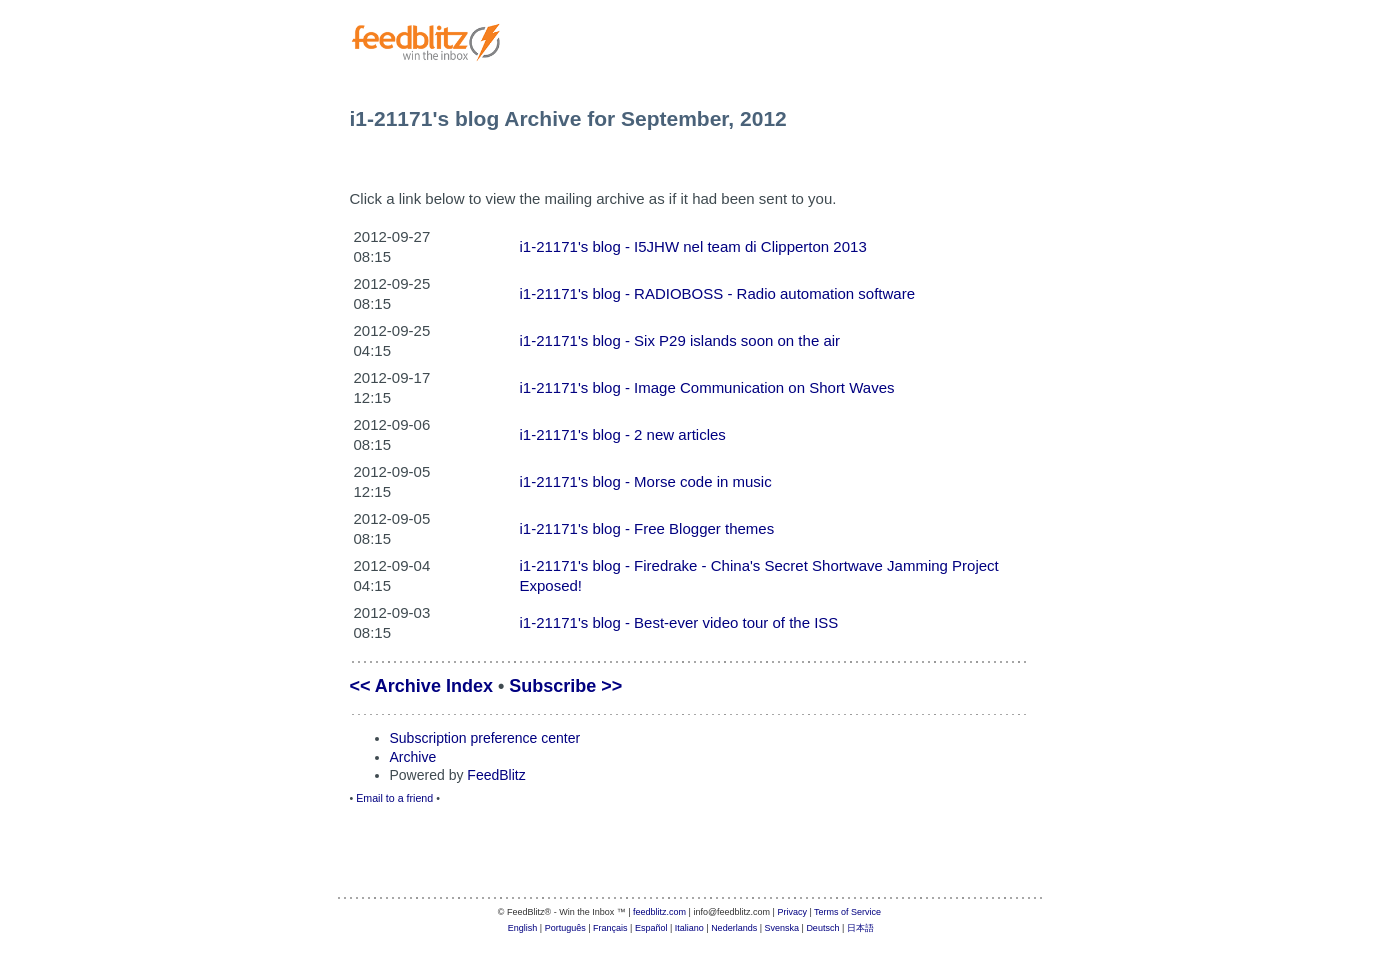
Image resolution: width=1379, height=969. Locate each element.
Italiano (689, 928)
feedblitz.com (659, 912)
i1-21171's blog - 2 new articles (623, 434)
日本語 (860, 928)
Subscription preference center (485, 738)
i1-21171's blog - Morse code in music (646, 481)
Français (610, 928)
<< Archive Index (421, 686)
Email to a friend (394, 798)
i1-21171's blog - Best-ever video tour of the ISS (679, 622)
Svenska (782, 928)
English (523, 928)
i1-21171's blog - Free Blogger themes (647, 528)
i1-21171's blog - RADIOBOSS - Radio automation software (718, 293)
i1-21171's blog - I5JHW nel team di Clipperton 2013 (693, 246)
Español (651, 928)
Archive (413, 757)
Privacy (792, 912)
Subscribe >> (565, 686)
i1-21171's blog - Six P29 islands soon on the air (680, 340)
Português (565, 928)
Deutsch (822, 928)
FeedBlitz (496, 775)
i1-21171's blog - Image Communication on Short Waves (707, 387)
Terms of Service (847, 912)
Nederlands (734, 928)
